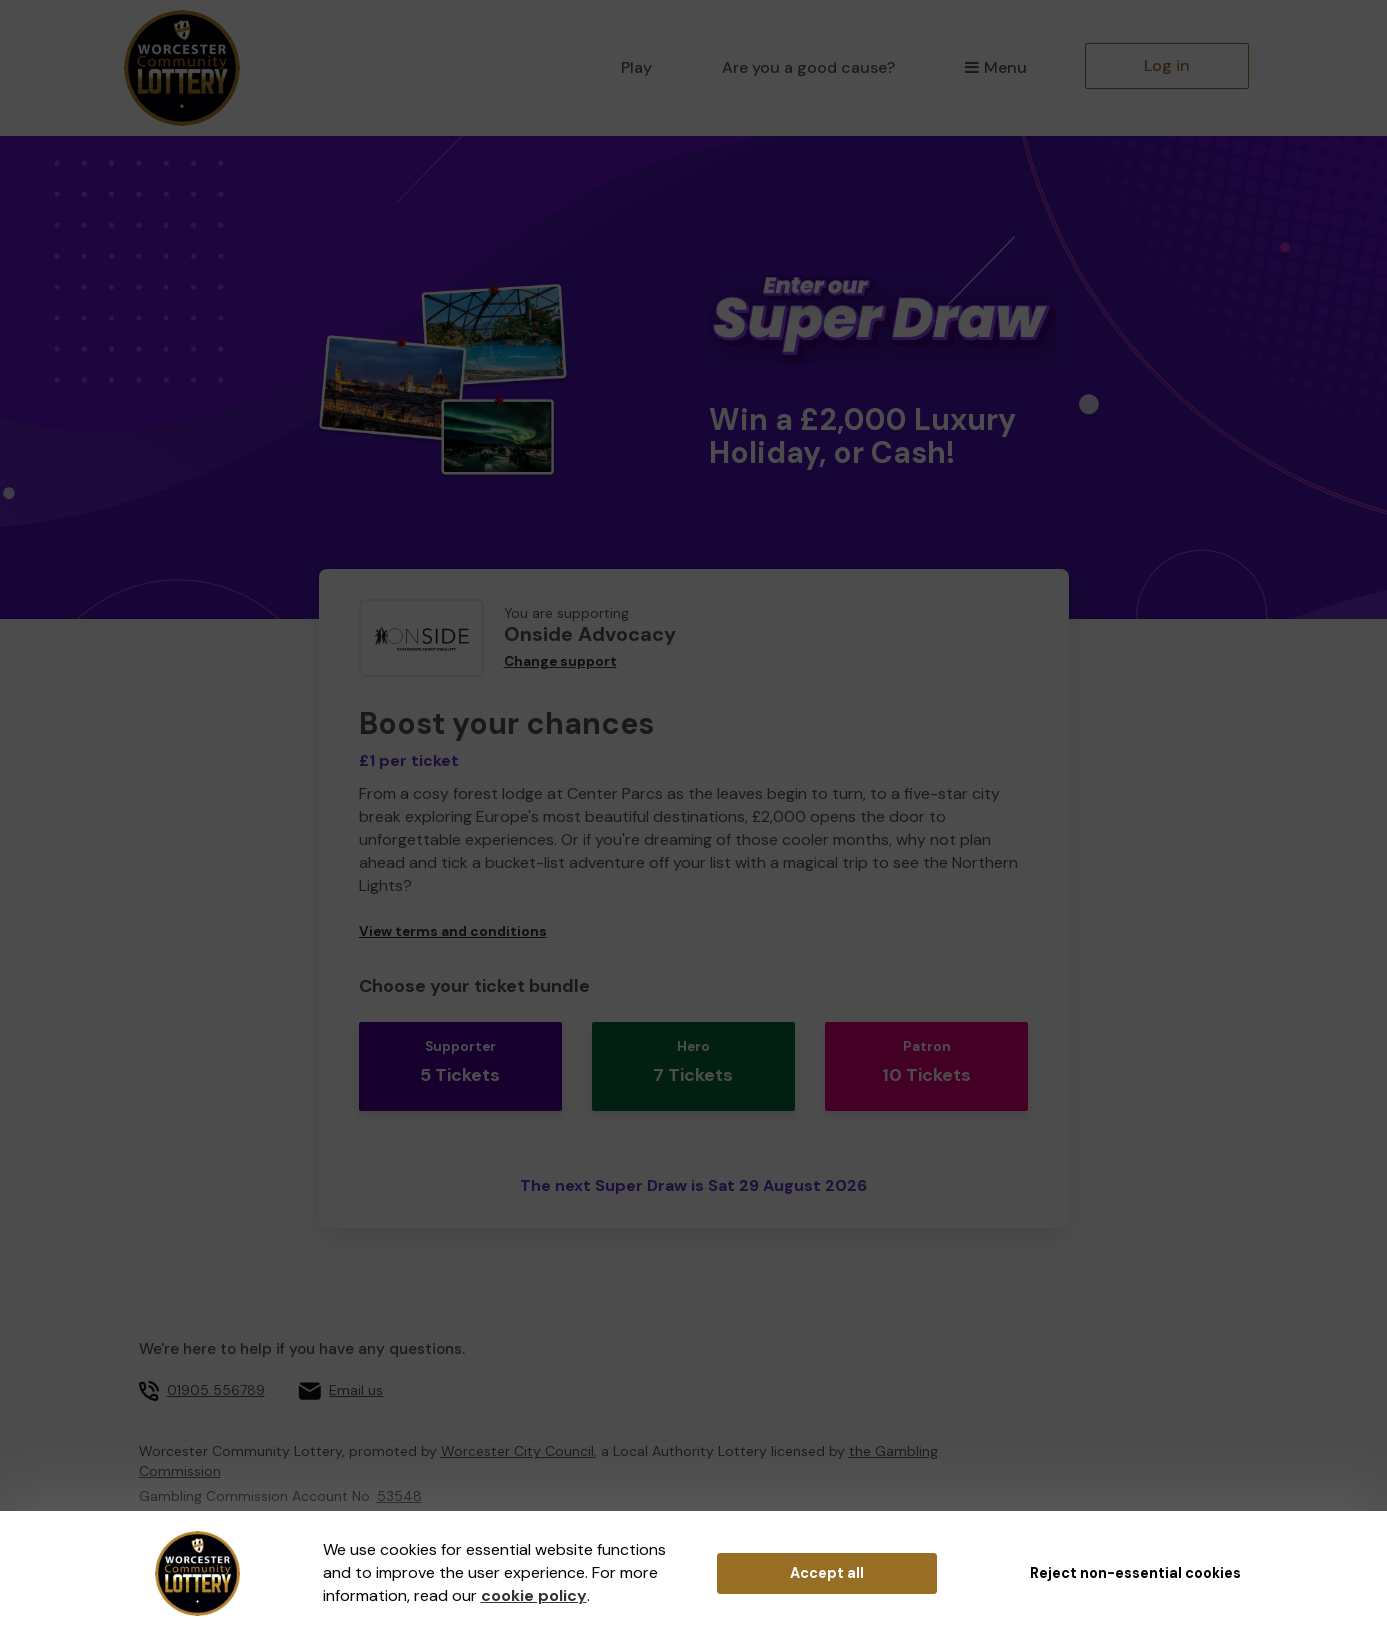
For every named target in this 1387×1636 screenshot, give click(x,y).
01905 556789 (216, 1365)
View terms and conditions (453, 931)
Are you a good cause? (808, 67)
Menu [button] (995, 67)
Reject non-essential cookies (1135, 1573)
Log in (1167, 65)
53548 (399, 1471)
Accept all (827, 1573)
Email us (356, 1365)
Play (636, 67)
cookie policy (534, 1595)
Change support (560, 661)
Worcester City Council (517, 1426)
